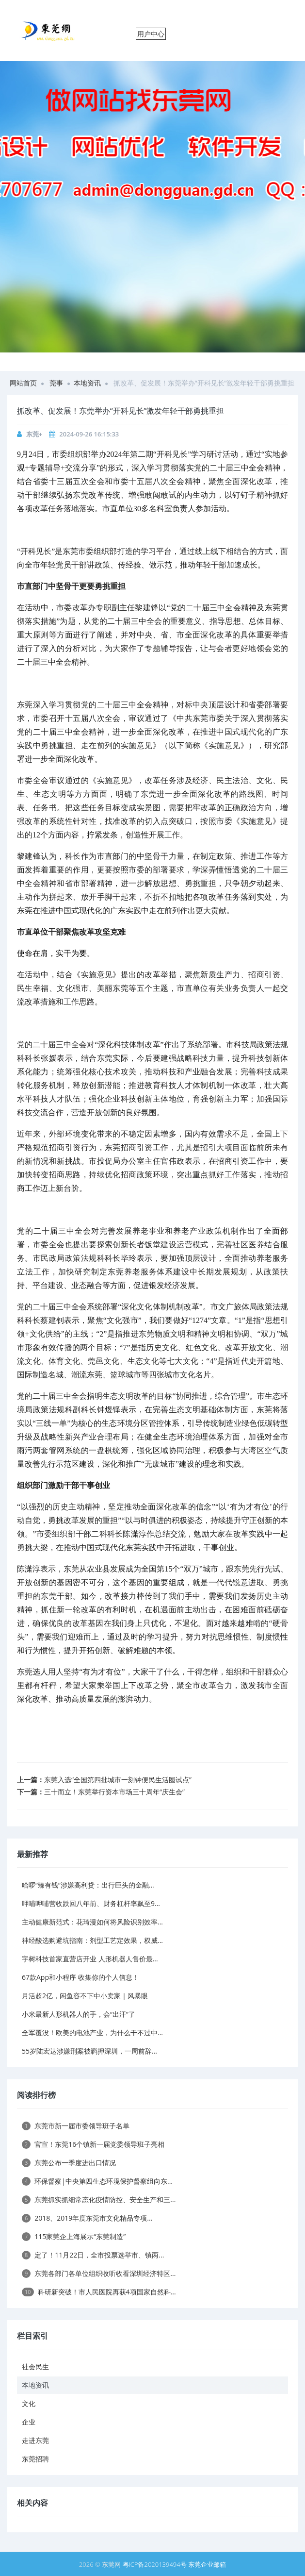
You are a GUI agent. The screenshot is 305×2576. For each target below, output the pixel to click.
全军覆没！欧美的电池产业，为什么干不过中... (92, 2032)
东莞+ (34, 434)
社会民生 (35, 2366)
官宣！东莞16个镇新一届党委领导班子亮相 (93, 2144)
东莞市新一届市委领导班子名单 (75, 2125)
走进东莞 (35, 2440)
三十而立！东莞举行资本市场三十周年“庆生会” (114, 1791)
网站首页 (23, 382)
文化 (28, 2403)
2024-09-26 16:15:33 (89, 434)
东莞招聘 (35, 2458)
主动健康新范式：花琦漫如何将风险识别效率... (92, 1921)
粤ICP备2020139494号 (156, 2564)
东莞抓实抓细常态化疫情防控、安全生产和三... (99, 2199)
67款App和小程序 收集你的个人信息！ (80, 1977)
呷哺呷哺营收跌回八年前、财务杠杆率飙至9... (91, 1903)
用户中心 (150, 33)
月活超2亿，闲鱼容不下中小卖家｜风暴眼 (85, 1995)
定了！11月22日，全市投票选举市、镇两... (93, 2254)
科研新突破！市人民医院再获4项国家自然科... (99, 2291)
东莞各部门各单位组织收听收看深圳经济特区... (99, 2273)
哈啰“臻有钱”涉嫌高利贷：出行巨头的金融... (88, 1885)
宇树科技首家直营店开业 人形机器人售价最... (90, 1958)
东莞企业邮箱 (207, 2564)
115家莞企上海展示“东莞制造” (74, 2236)
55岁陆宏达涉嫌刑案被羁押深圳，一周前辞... (89, 2051)
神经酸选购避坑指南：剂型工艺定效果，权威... (92, 1940)
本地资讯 (87, 382)
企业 (28, 2421)
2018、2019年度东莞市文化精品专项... (87, 2218)
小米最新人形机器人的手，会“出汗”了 (78, 2014)
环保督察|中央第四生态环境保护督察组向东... (97, 2181)
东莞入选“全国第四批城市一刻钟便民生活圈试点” (118, 1779)
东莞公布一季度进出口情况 (69, 2162)
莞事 (56, 382)
